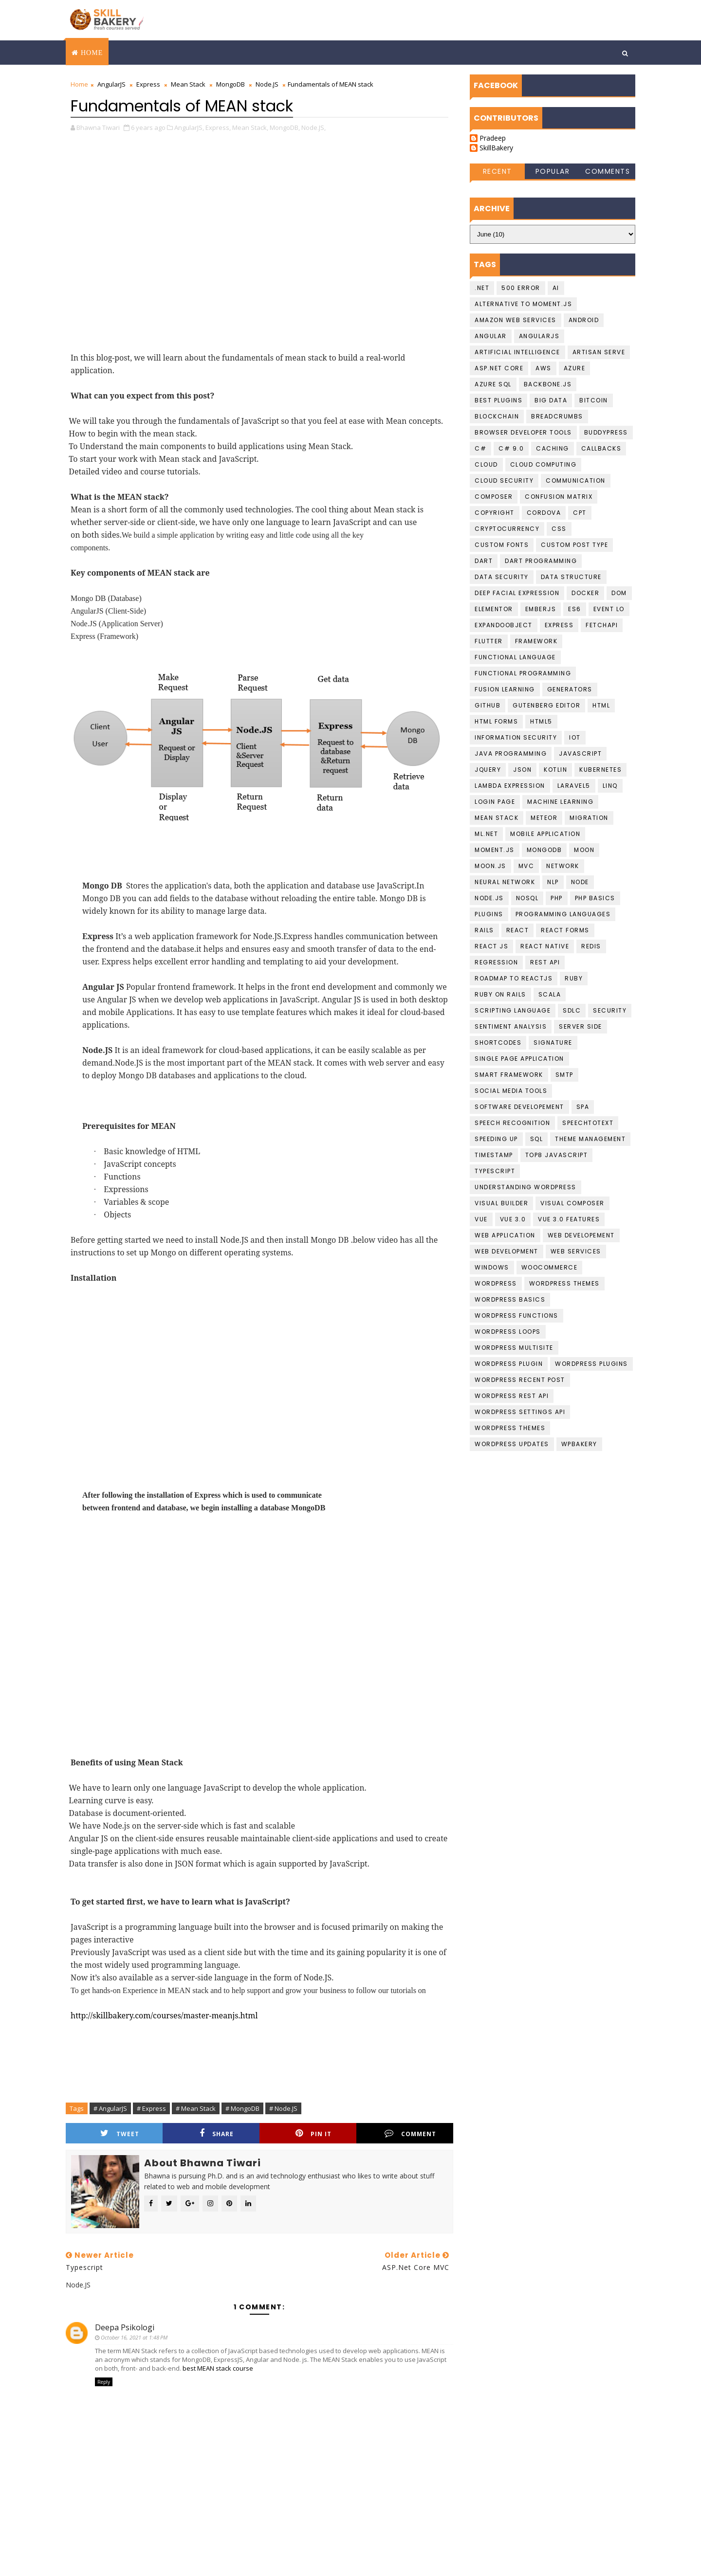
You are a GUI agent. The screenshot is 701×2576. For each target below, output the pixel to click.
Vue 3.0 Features (569, 1219)
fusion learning (505, 689)
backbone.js (548, 384)
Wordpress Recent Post (520, 1380)
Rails (484, 930)
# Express (151, 2108)
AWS (543, 368)
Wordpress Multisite (514, 1347)
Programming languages (563, 914)
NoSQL (527, 898)
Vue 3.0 (513, 1219)
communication (576, 480)
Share (217, 2133)
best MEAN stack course (218, 2368)
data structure (571, 577)
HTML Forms (496, 721)
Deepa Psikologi (124, 2327)
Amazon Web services (515, 320)
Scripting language (513, 1010)
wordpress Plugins (591, 1364)
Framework (536, 641)
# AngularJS (110, 2108)
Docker (585, 593)
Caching (552, 448)
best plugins (498, 400)
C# (480, 448)
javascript (580, 753)
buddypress (606, 432)
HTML (601, 705)
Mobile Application (545, 834)
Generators (569, 689)
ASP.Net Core (499, 368)
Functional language (515, 657)
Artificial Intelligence (517, 352)
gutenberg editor (546, 705)
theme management (590, 1139)
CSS (559, 529)
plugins (489, 914)
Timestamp (494, 1155)
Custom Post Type (574, 545)
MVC (526, 866)
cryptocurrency (507, 529)
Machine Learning (560, 802)
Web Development (506, 1251)
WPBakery (579, 1444)
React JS (491, 946)
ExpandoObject (504, 625)
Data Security (502, 577)
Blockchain (497, 416)
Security (610, 1010)
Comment (410, 2133)
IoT (575, 737)
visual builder (501, 1203)
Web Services (576, 1251)
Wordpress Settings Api (520, 1412)
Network (562, 866)
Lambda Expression (510, 785)
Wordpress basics (510, 1299)
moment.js (495, 850)
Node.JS (267, 84)
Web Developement (581, 1235)
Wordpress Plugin (509, 1364)
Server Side (580, 1026)
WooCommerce (549, 1267)
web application (505, 1235)
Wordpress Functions (516, 1315)
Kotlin (555, 769)
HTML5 (541, 721)
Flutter (489, 641)
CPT (580, 512)
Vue (481, 1219)
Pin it (313, 2133)
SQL (536, 1139)
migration (589, 818)
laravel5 (573, 785)
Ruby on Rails (500, 994)
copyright (495, 512)
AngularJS (111, 84)
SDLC (572, 1010)
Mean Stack (188, 84)
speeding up (496, 1139)
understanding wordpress (525, 1187)
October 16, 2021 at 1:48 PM (134, 2337)
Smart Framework (509, 1074)
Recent (497, 171)
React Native (544, 946)
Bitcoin (593, 400)
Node (580, 882)
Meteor (544, 818)
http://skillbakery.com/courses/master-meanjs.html (164, 2015)
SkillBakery (496, 148)
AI (556, 288)
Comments (607, 171)
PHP (557, 898)
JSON (522, 769)
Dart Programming (541, 561)
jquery (488, 769)
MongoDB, (285, 127)
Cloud (486, 464)
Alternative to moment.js (523, 304)
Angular (491, 336)
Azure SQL (493, 384)
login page (495, 802)
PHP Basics (595, 898)
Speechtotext (587, 1123)
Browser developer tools (523, 432)
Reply (103, 2381)
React (517, 930)
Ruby (574, 978)
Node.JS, (313, 127)
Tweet (119, 2133)
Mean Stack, (250, 127)
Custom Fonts (502, 545)
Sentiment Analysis (511, 1026)
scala (549, 994)
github (487, 705)
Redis (591, 946)
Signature (553, 1042)
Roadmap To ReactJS (514, 978)
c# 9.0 (511, 448)
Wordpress (496, 1283)
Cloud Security (504, 480)
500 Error (520, 288)
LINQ (610, 785)
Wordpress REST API (512, 1396)
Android (584, 320)
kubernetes (600, 769)
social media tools (511, 1091)
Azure (575, 368)
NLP (553, 882)
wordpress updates (512, 1444)
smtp (564, 1074)
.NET (482, 288)
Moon (584, 850)
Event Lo (609, 609)
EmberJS (540, 609)
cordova (544, 512)
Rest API (545, 962)
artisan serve (599, 352)
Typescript (495, 1171)
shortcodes (498, 1042)
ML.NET (486, 834)
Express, (218, 127)
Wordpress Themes (564, 1283)
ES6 (574, 609)
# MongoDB (242, 2108)
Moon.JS (490, 866)
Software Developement (519, 1107)
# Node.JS (283, 2108)
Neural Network (505, 882)
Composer (494, 496)
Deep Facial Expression (517, 593)
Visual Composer (572, 1203)
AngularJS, (189, 127)
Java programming (511, 753)
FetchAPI (602, 625)
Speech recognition (512, 1123)
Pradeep (493, 138)
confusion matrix (558, 496)
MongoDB (230, 84)
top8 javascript (556, 1155)
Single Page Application (519, 1058)
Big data (551, 400)
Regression (496, 962)
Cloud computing (543, 464)
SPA (583, 1107)
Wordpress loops (508, 1331)
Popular (552, 171)
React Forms (565, 930)
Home (92, 52)
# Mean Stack (196, 2108)
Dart (484, 561)
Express (148, 84)
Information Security (516, 737)
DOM (619, 593)
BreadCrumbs (557, 416)
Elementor (494, 609)
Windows (492, 1267)
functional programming (523, 673)
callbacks (601, 448)
